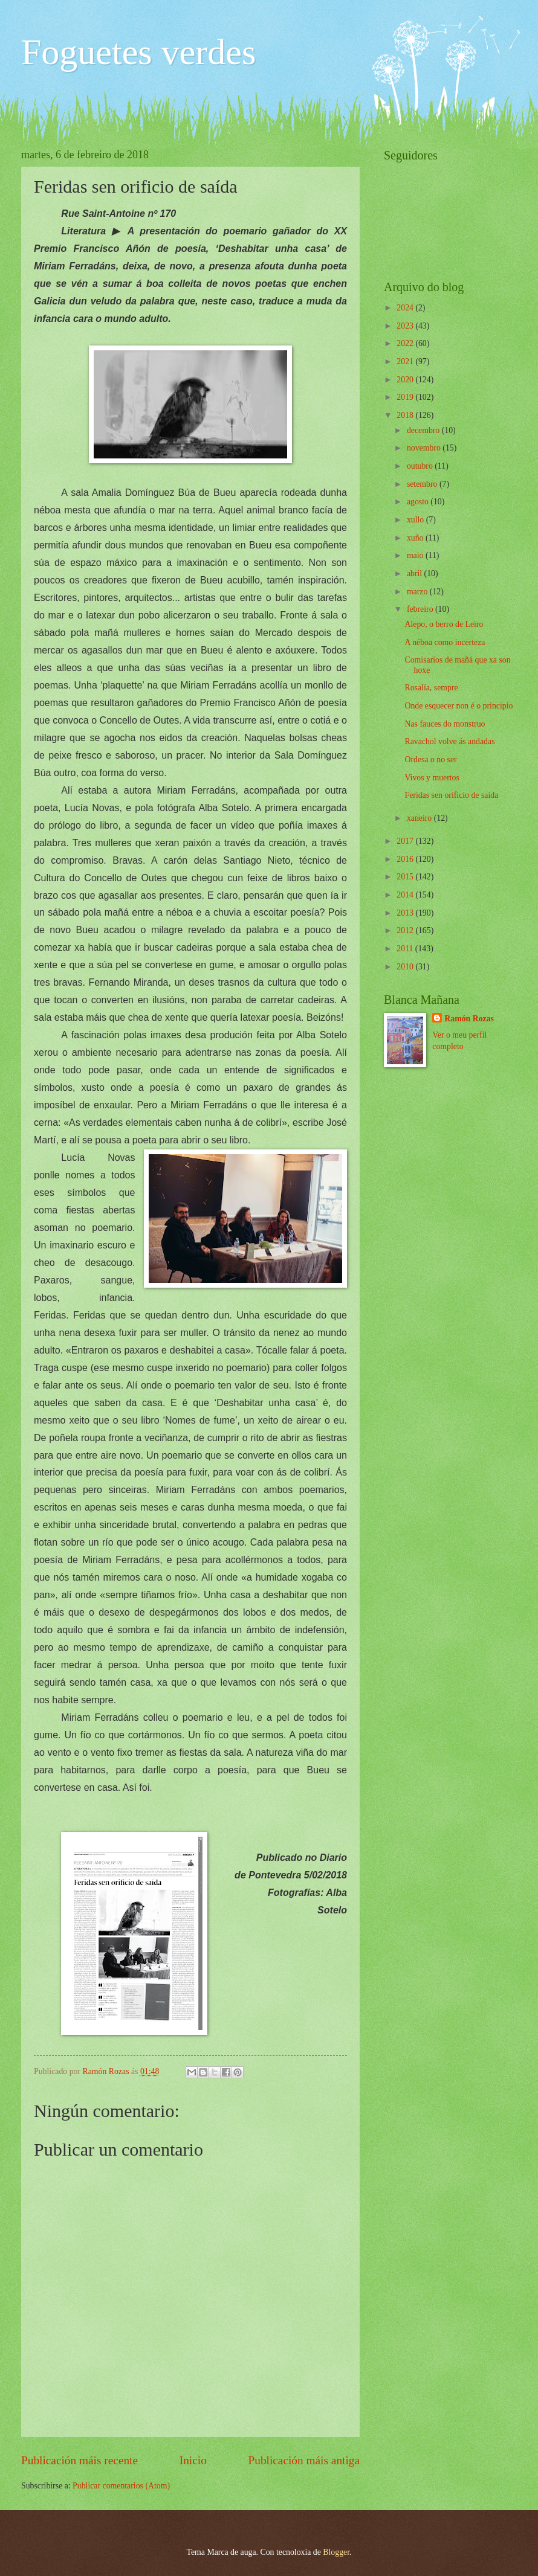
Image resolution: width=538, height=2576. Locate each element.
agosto (418, 501)
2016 (406, 859)
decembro (424, 430)
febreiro (421, 609)
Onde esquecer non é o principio (458, 705)
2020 (406, 379)
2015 (406, 876)
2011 (406, 948)
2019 (406, 397)
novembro (424, 447)
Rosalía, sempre (431, 687)
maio (416, 555)
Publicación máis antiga (304, 2460)
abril (415, 573)
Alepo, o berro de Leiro (443, 624)
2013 (406, 912)
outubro (421, 466)
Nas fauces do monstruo (444, 723)
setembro (423, 484)
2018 (406, 415)
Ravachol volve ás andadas (449, 741)
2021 (406, 361)
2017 (406, 841)
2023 (406, 325)
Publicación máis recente (79, 2460)
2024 (406, 307)
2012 (406, 930)
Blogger (336, 2552)
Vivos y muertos (431, 777)
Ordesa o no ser (430, 759)
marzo (418, 591)
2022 (406, 343)
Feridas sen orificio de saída (451, 795)
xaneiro (420, 818)
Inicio (193, 2460)
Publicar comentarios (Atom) (121, 2485)
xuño (416, 537)
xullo (416, 519)
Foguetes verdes (138, 52)
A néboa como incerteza (444, 642)
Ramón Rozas (469, 1018)
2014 (406, 894)
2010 (406, 966)
